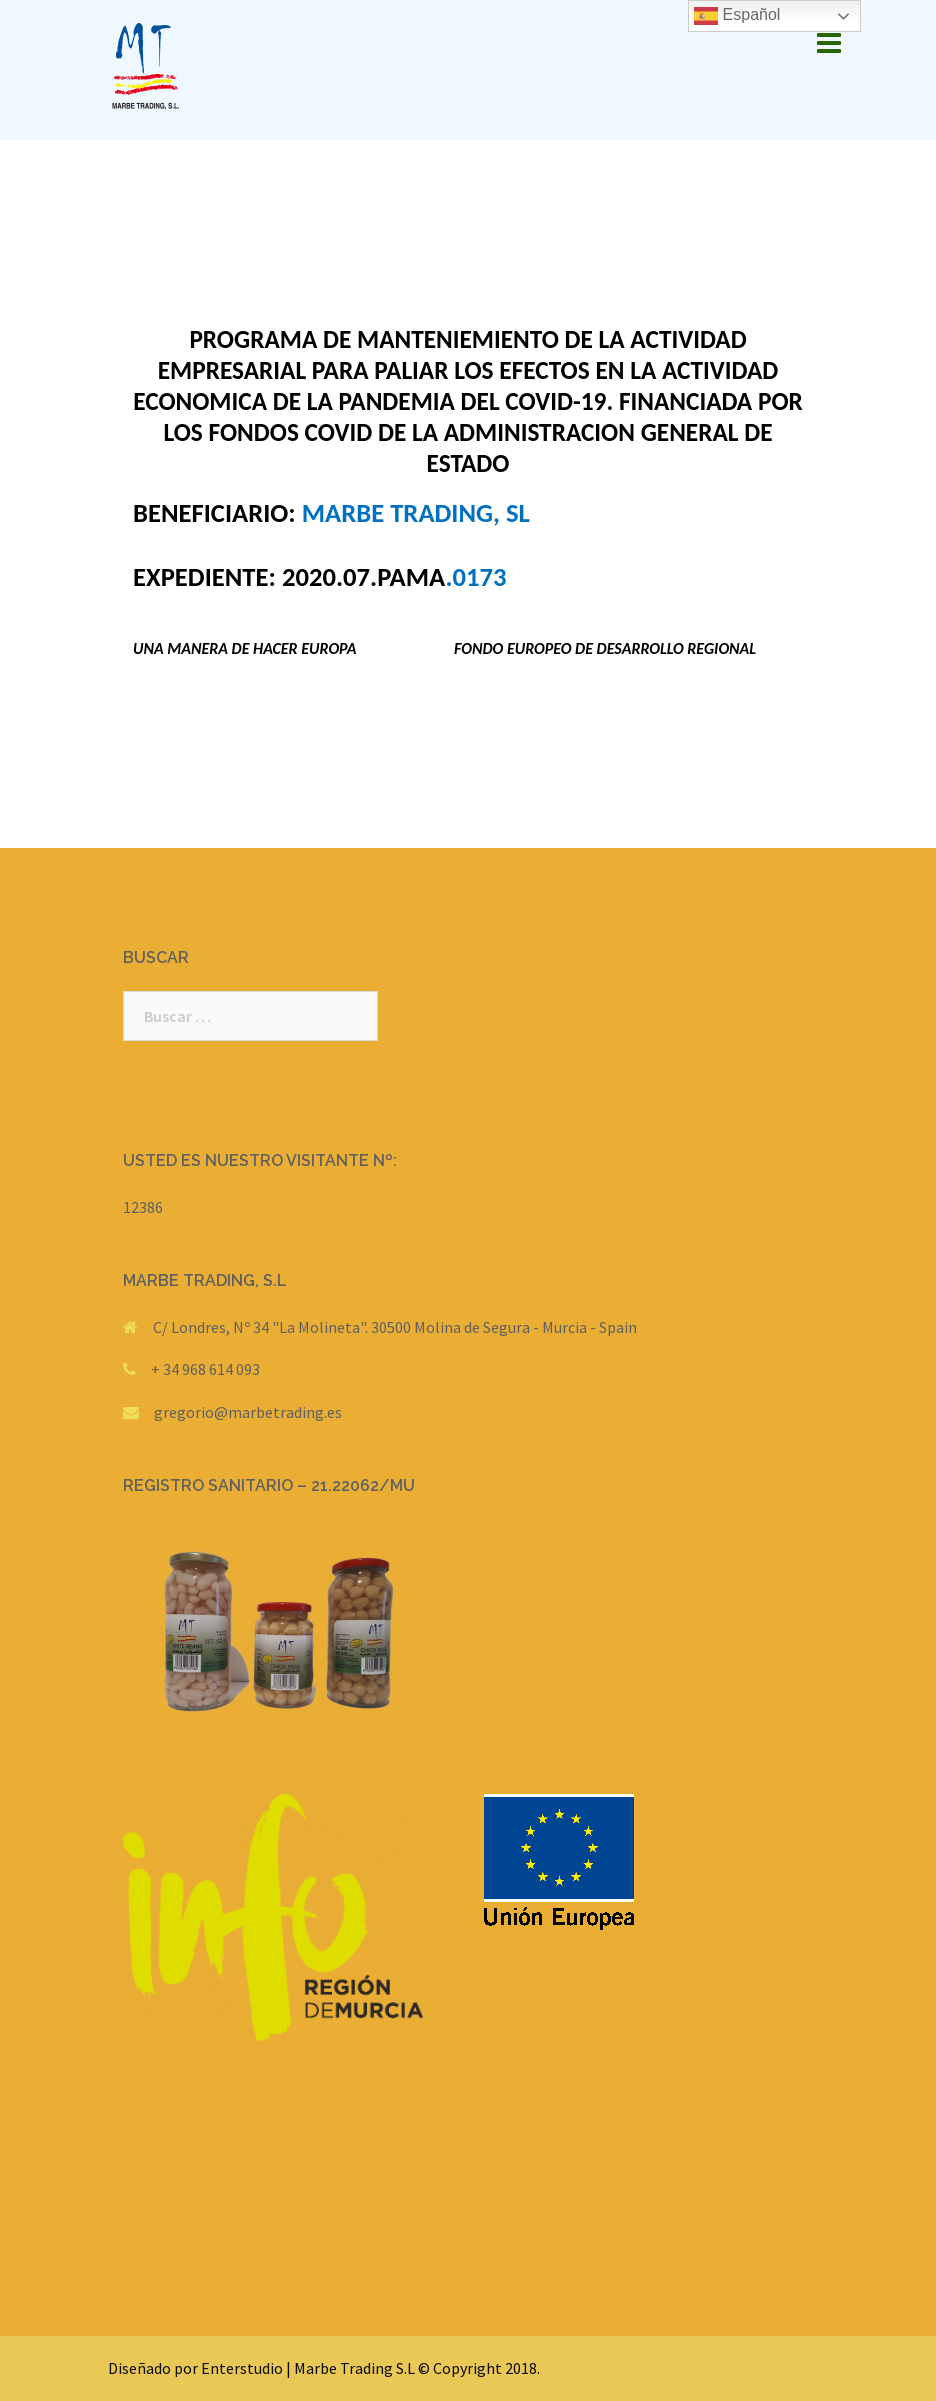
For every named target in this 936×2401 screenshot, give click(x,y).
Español (737, 16)
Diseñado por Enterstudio (195, 2368)
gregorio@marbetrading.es (248, 1412)
